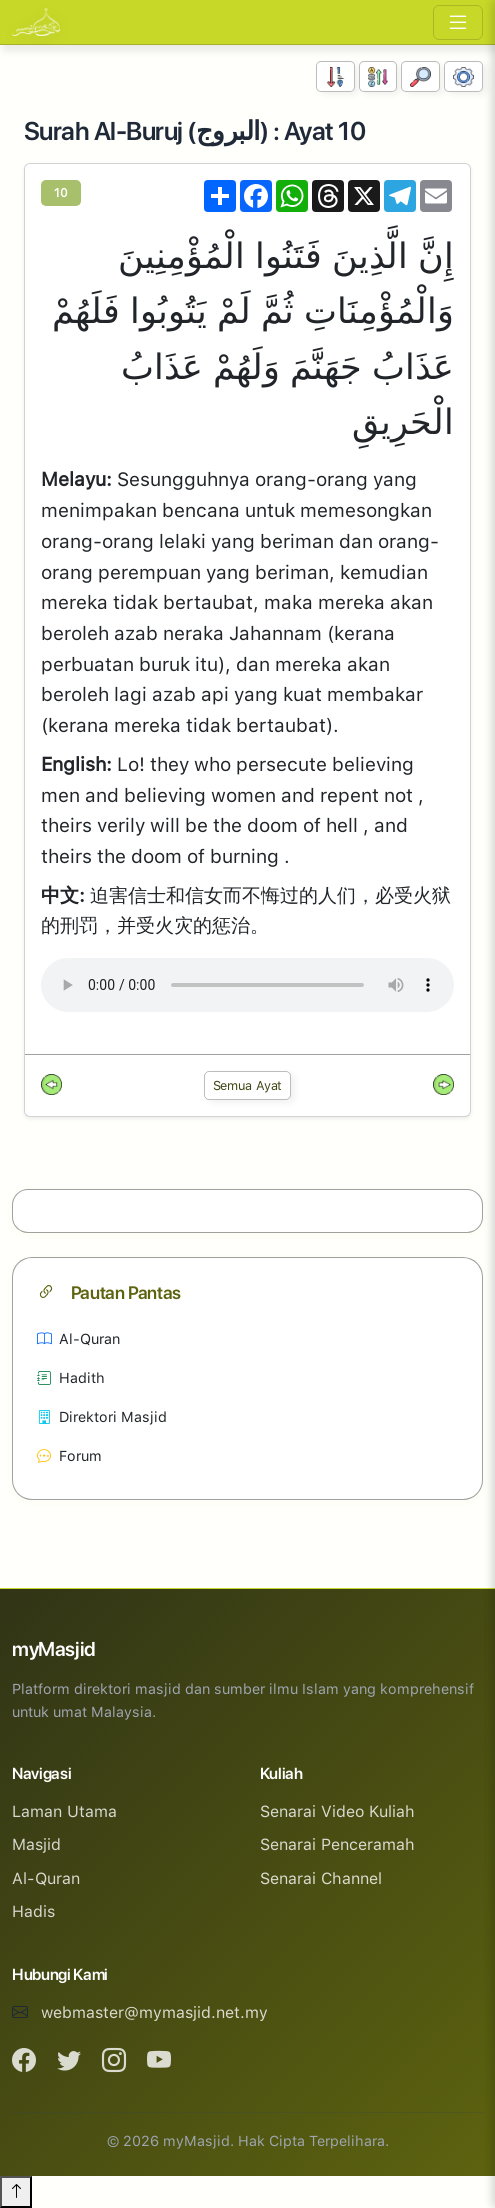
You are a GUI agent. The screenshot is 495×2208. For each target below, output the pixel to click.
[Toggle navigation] (458, 22)
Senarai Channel (321, 1878)
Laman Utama (64, 1811)
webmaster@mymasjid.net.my (154, 2012)
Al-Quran (78, 1338)
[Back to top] (16, 2192)
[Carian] (420, 76)
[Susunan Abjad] (378, 76)
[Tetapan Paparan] (463, 76)
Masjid (36, 1844)
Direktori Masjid (102, 1416)
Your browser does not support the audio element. (247, 985)
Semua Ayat (248, 1085)
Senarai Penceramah (337, 1844)
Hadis (33, 1911)
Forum (69, 1455)
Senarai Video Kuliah (337, 1811)
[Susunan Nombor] (335, 76)
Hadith (71, 1377)
